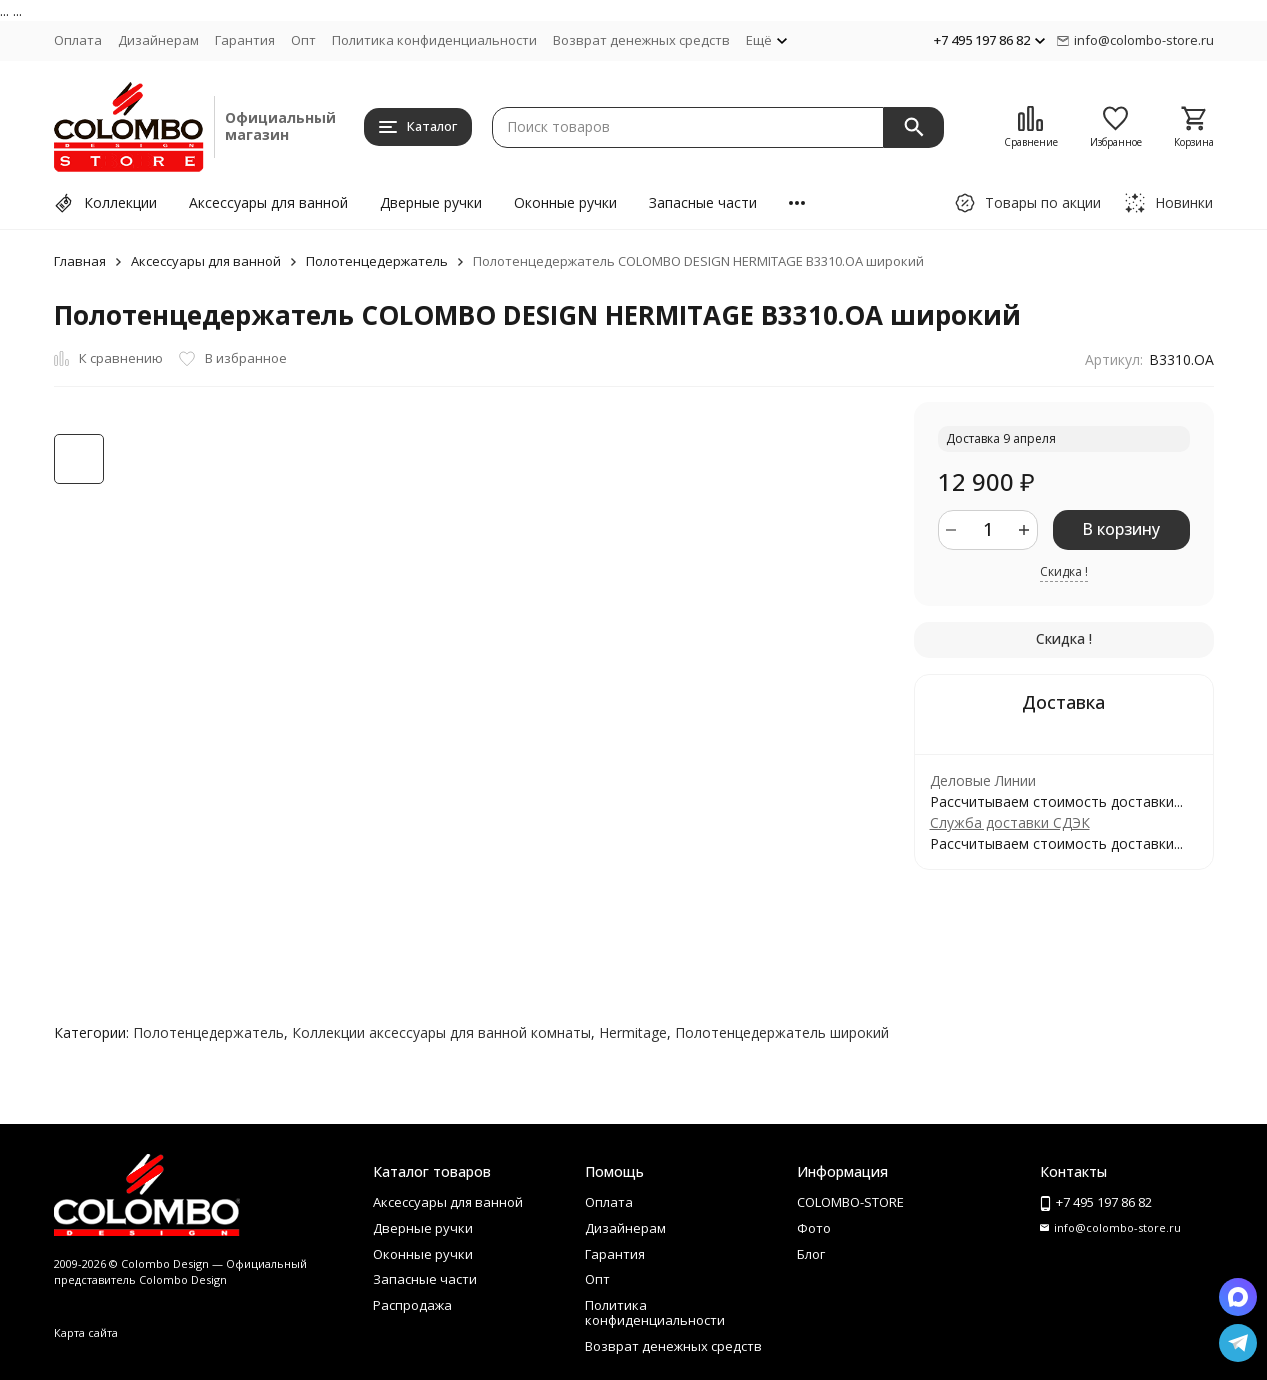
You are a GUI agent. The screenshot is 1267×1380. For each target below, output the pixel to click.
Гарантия (245, 40)
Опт (303, 40)
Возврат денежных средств (641, 40)
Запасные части (703, 202)
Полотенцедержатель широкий (782, 1032)
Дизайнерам (158, 40)
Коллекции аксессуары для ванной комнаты (441, 1032)
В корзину (1121, 529)
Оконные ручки (565, 202)
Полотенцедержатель (377, 261)
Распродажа (412, 1305)
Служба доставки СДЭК (1010, 822)
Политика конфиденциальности (434, 40)
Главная (80, 261)
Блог (811, 1254)
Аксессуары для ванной (268, 202)
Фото (814, 1228)
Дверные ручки (431, 202)
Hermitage (633, 1032)
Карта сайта (86, 1332)
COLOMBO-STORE (850, 1202)
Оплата (78, 40)
